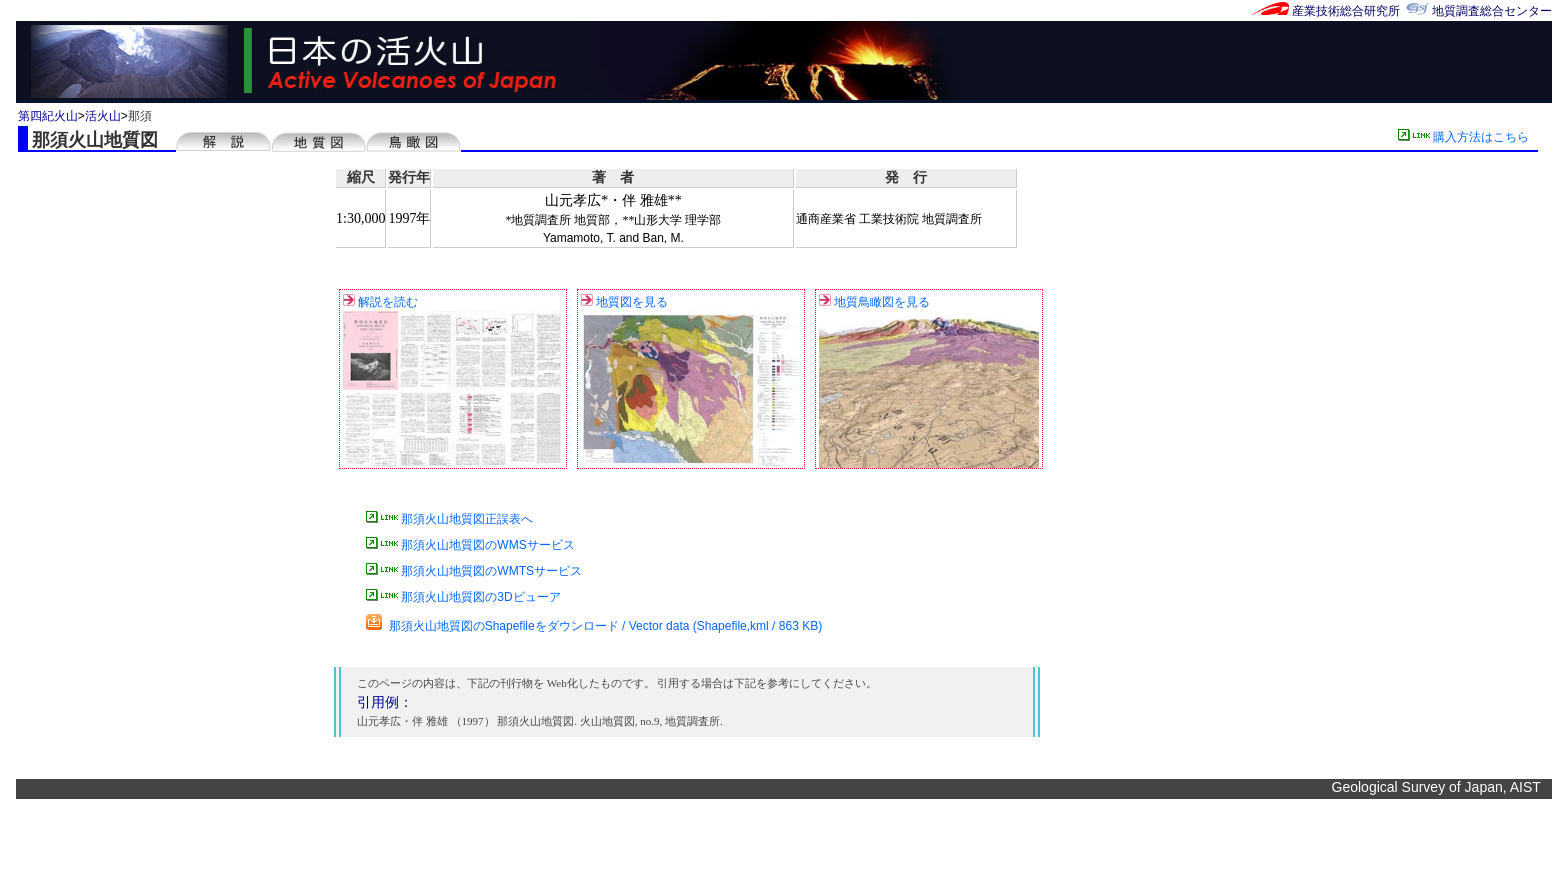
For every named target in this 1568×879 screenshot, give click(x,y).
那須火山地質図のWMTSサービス (474, 571)
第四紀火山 (48, 116)
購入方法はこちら (1468, 137)
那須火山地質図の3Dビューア (463, 597)
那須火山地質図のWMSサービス (470, 545)
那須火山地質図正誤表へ (449, 519)
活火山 (103, 116)
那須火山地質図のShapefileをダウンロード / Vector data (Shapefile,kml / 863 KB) (594, 626)
